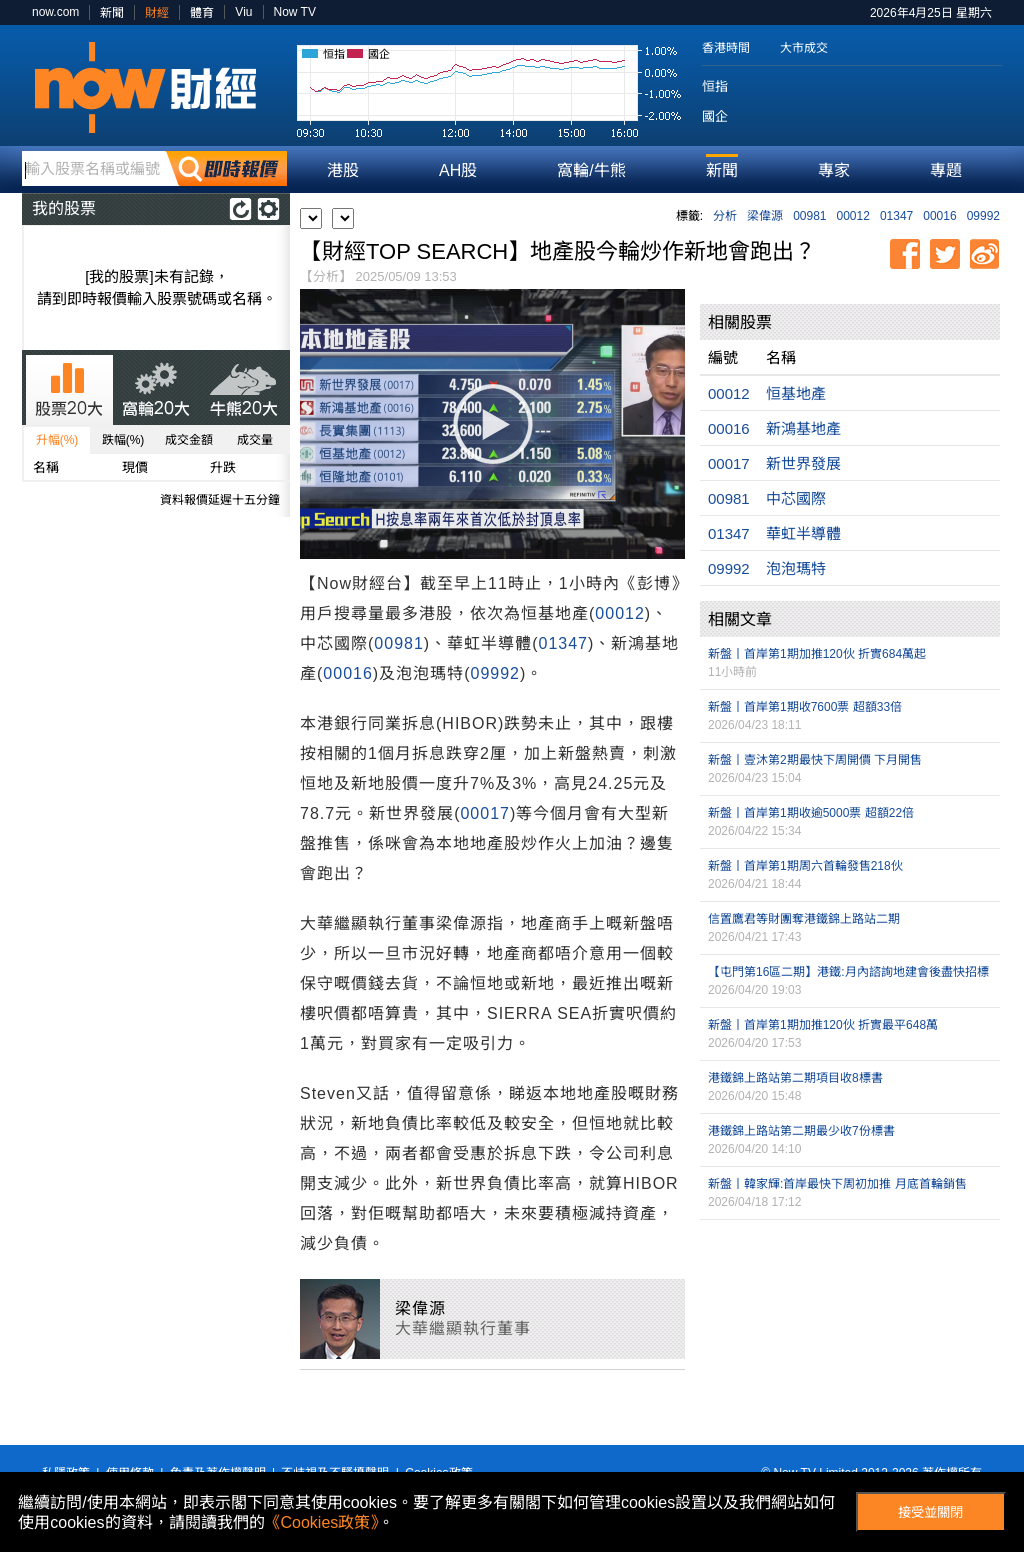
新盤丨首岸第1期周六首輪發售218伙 (805, 866)
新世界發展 (803, 463)
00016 (939, 216)
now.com (55, 12)
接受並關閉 (930, 1512)
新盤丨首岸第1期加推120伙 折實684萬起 (817, 654)
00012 (853, 216)
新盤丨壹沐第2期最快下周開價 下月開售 (815, 760)
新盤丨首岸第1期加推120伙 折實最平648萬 (823, 1025)
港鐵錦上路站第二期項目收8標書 (795, 1078)
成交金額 (189, 440)
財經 (157, 13)
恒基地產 (796, 393)
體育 (202, 13)
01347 (896, 216)
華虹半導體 (803, 533)
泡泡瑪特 (796, 568)
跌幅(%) (123, 440)
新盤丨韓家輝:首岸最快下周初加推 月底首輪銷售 (837, 1184)
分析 (725, 216)
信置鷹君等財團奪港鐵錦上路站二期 (804, 919)
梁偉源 (765, 216)
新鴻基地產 (803, 428)
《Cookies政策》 (322, 1522)
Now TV (295, 12)
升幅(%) (57, 440)
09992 (983, 216)
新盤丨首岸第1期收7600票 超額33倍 (805, 707)
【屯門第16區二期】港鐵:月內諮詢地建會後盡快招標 (848, 972)
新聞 (112, 13)
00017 (485, 813)
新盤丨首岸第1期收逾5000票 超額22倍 (811, 813)
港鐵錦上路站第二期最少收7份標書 (801, 1131)
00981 (809, 216)
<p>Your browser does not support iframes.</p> (850, 1325)
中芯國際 (796, 498)
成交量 (255, 440)
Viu (243, 12)
